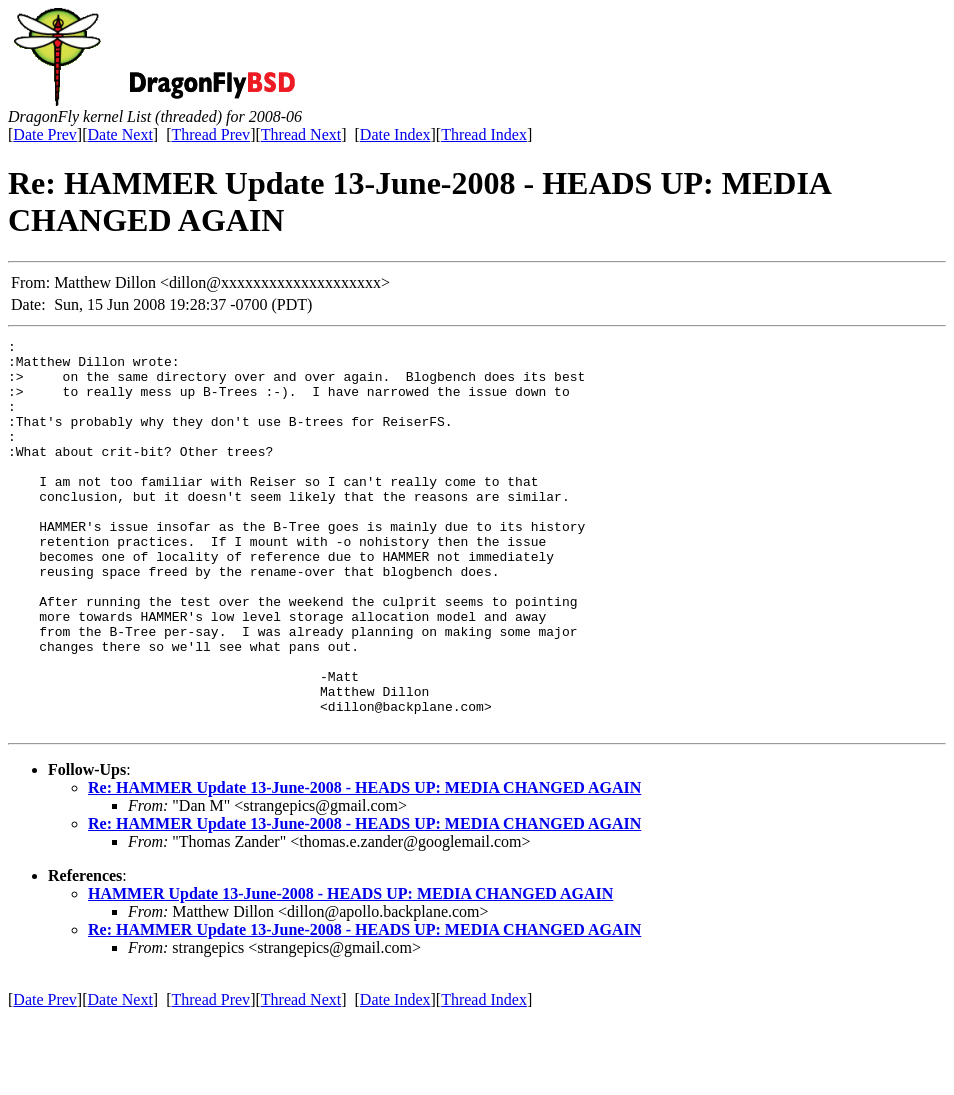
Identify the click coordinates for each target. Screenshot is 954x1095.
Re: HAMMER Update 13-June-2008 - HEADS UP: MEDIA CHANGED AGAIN (364, 865)
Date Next (120, 134)
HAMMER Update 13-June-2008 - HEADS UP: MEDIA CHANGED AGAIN (350, 971)
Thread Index (484, 134)
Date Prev (45, 134)
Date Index (395, 134)
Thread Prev (210, 134)
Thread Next (301, 134)
